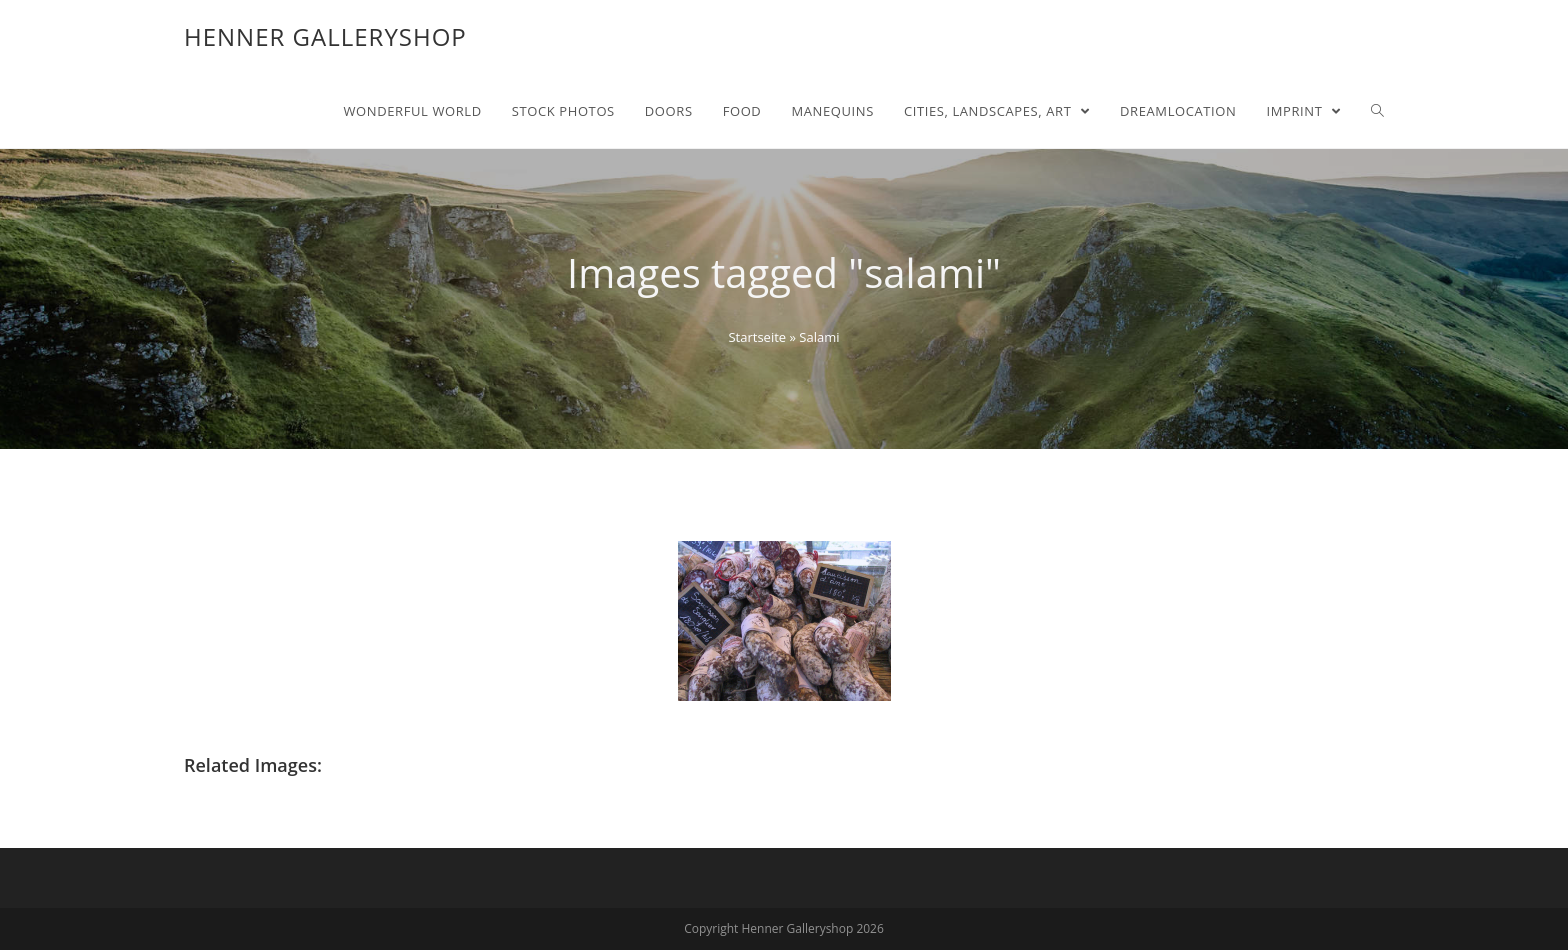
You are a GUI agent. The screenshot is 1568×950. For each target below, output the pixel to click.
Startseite (757, 337)
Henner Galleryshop (325, 36)
